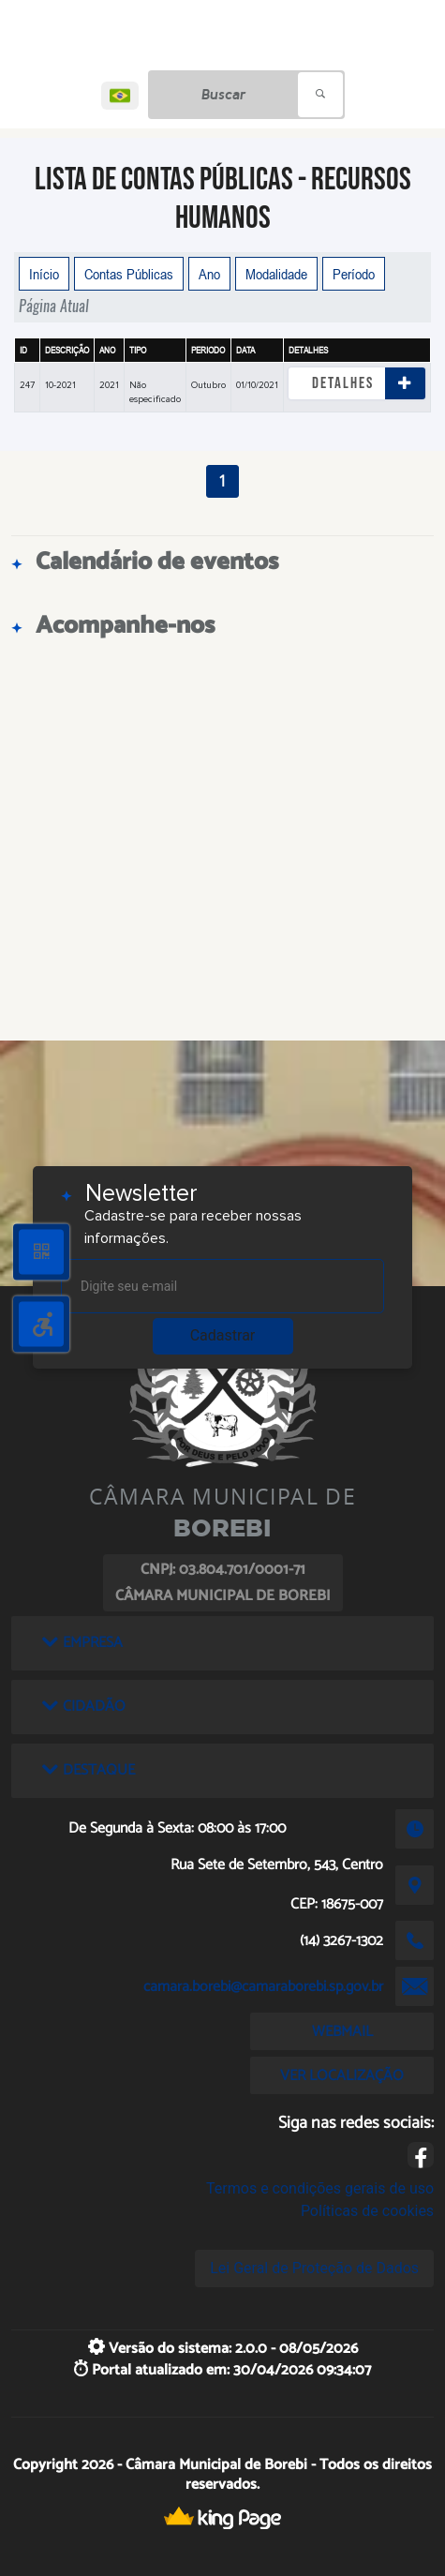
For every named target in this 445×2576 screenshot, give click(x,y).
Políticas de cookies (367, 2211)
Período (354, 273)
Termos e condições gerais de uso (320, 2188)
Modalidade (276, 273)
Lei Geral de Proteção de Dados (314, 2268)
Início (44, 273)
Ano (209, 273)
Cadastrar (223, 1335)
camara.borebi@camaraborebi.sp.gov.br (263, 1986)
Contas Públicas (128, 273)
